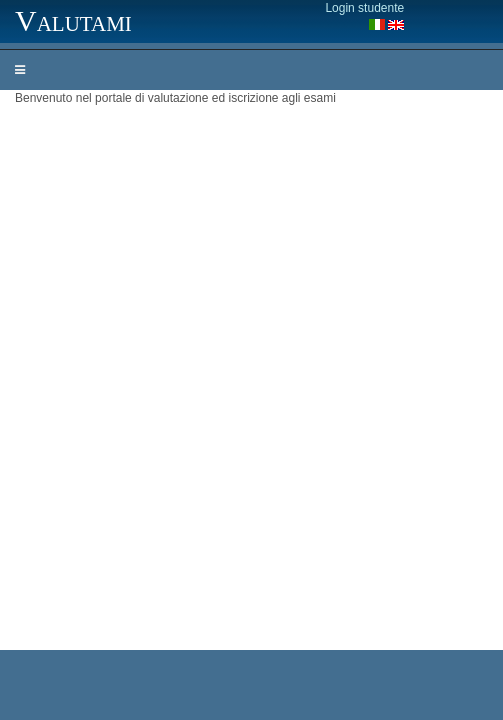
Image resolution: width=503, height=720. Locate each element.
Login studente (364, 8)
